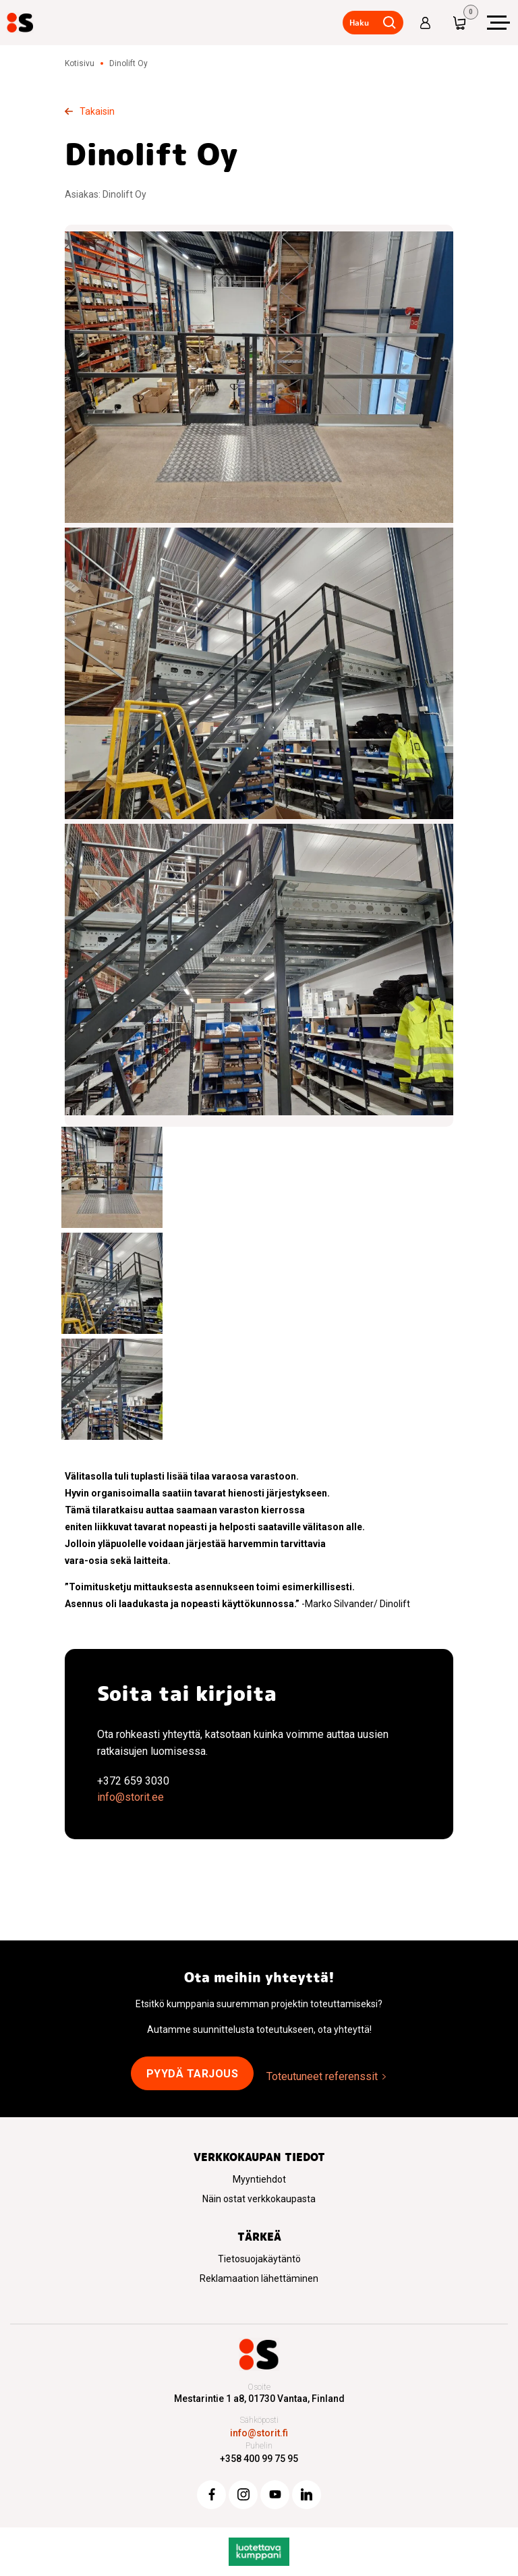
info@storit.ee (130, 1797)
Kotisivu (79, 63)
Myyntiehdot (259, 2179)
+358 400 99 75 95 (259, 2458)
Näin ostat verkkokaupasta (259, 2198)
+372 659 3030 (133, 1780)
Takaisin (97, 111)
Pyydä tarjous (192, 2073)
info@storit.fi (259, 2433)
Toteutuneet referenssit (322, 2076)
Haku (359, 22)
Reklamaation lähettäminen (259, 2278)
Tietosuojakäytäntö (259, 2258)
